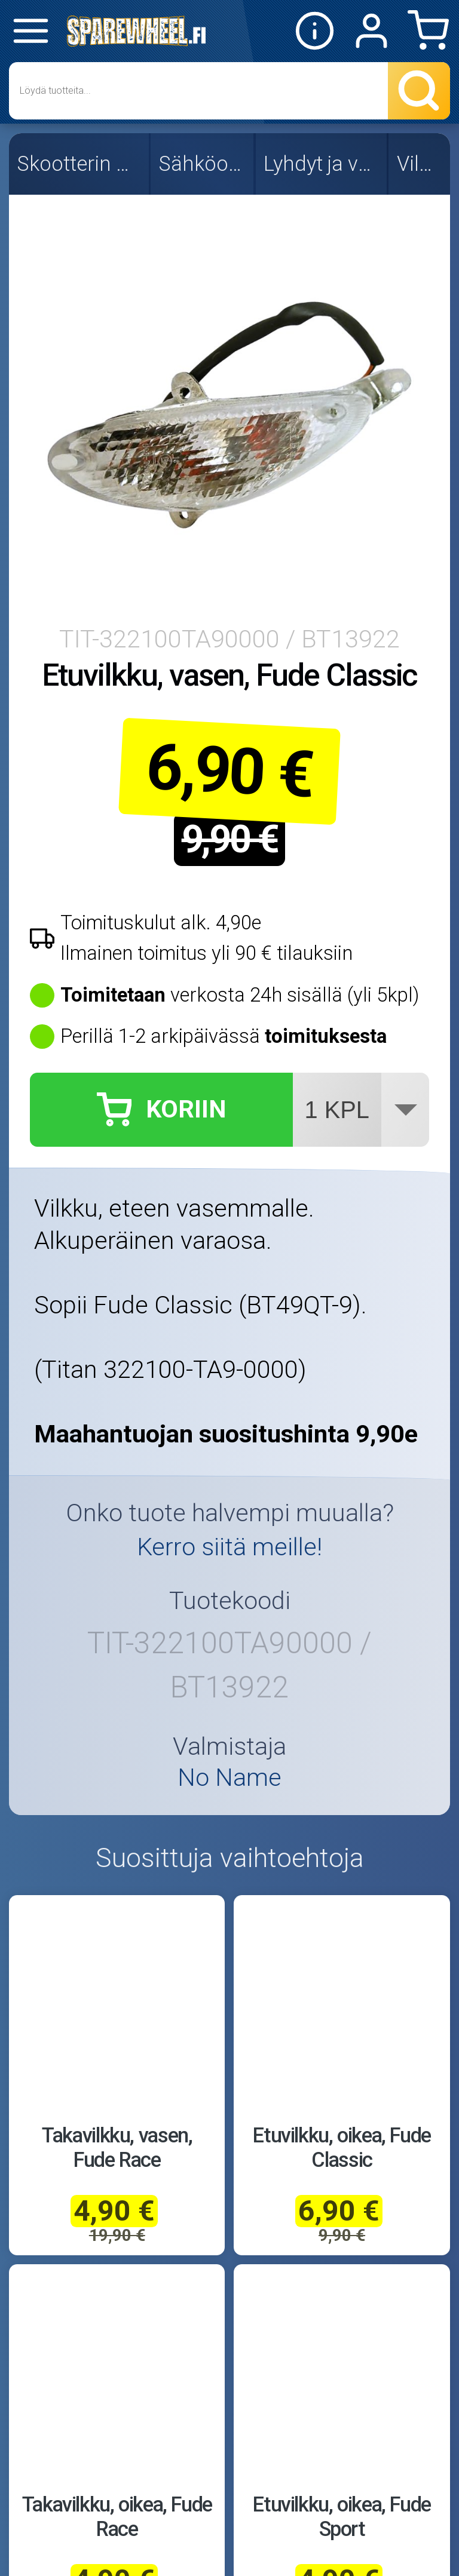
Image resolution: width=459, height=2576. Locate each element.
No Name (229, 1778)
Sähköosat (203, 164)
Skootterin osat (79, 164)
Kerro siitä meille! (229, 1547)
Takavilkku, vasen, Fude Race (117, 2147)
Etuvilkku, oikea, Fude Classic (342, 2147)
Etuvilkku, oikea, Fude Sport (342, 2516)
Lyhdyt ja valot (322, 164)
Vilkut (420, 164)
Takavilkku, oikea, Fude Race (117, 2516)
